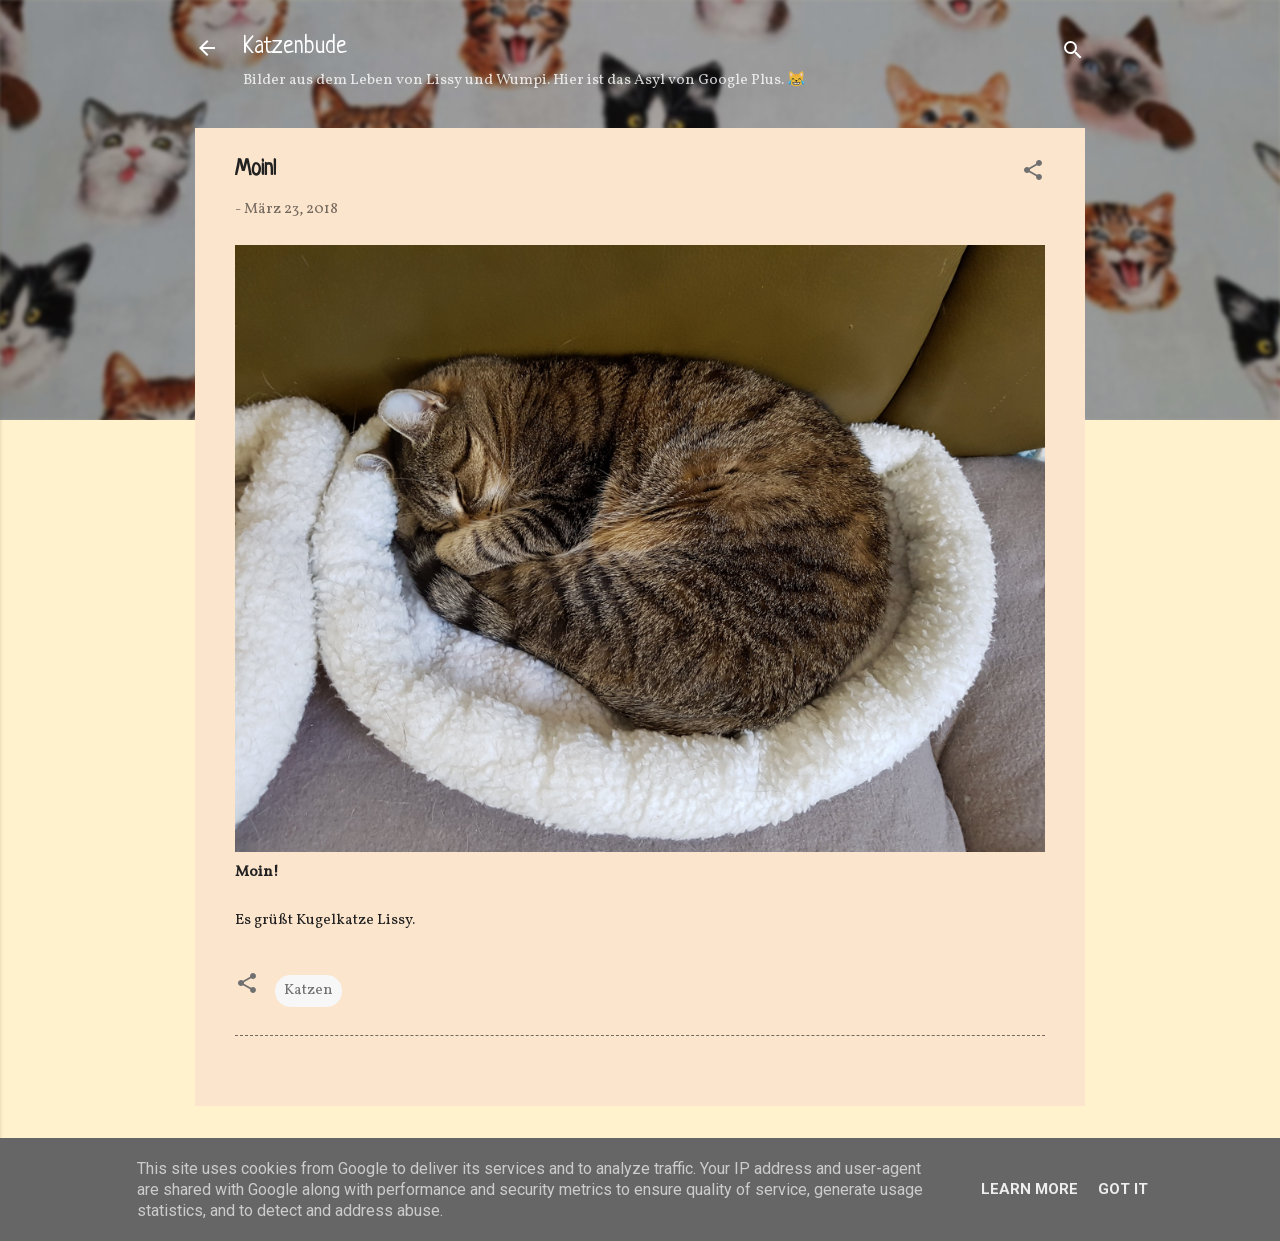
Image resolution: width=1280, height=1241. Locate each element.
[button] (1033, 174)
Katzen (308, 990)
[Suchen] (1073, 54)
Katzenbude (295, 47)
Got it (1123, 1189)
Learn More (1029, 1189)
